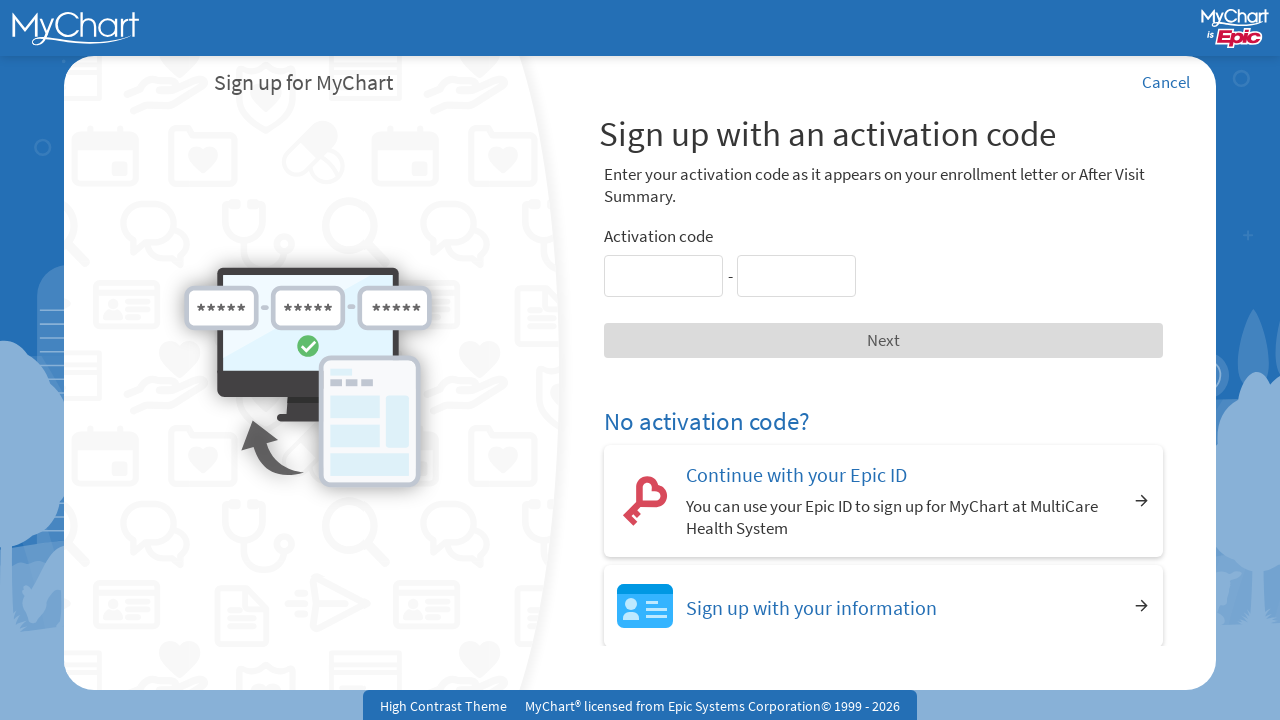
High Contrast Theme (443, 706)
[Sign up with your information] (883, 605)
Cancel (1166, 82)
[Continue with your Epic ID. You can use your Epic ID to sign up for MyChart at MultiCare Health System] (883, 500)
